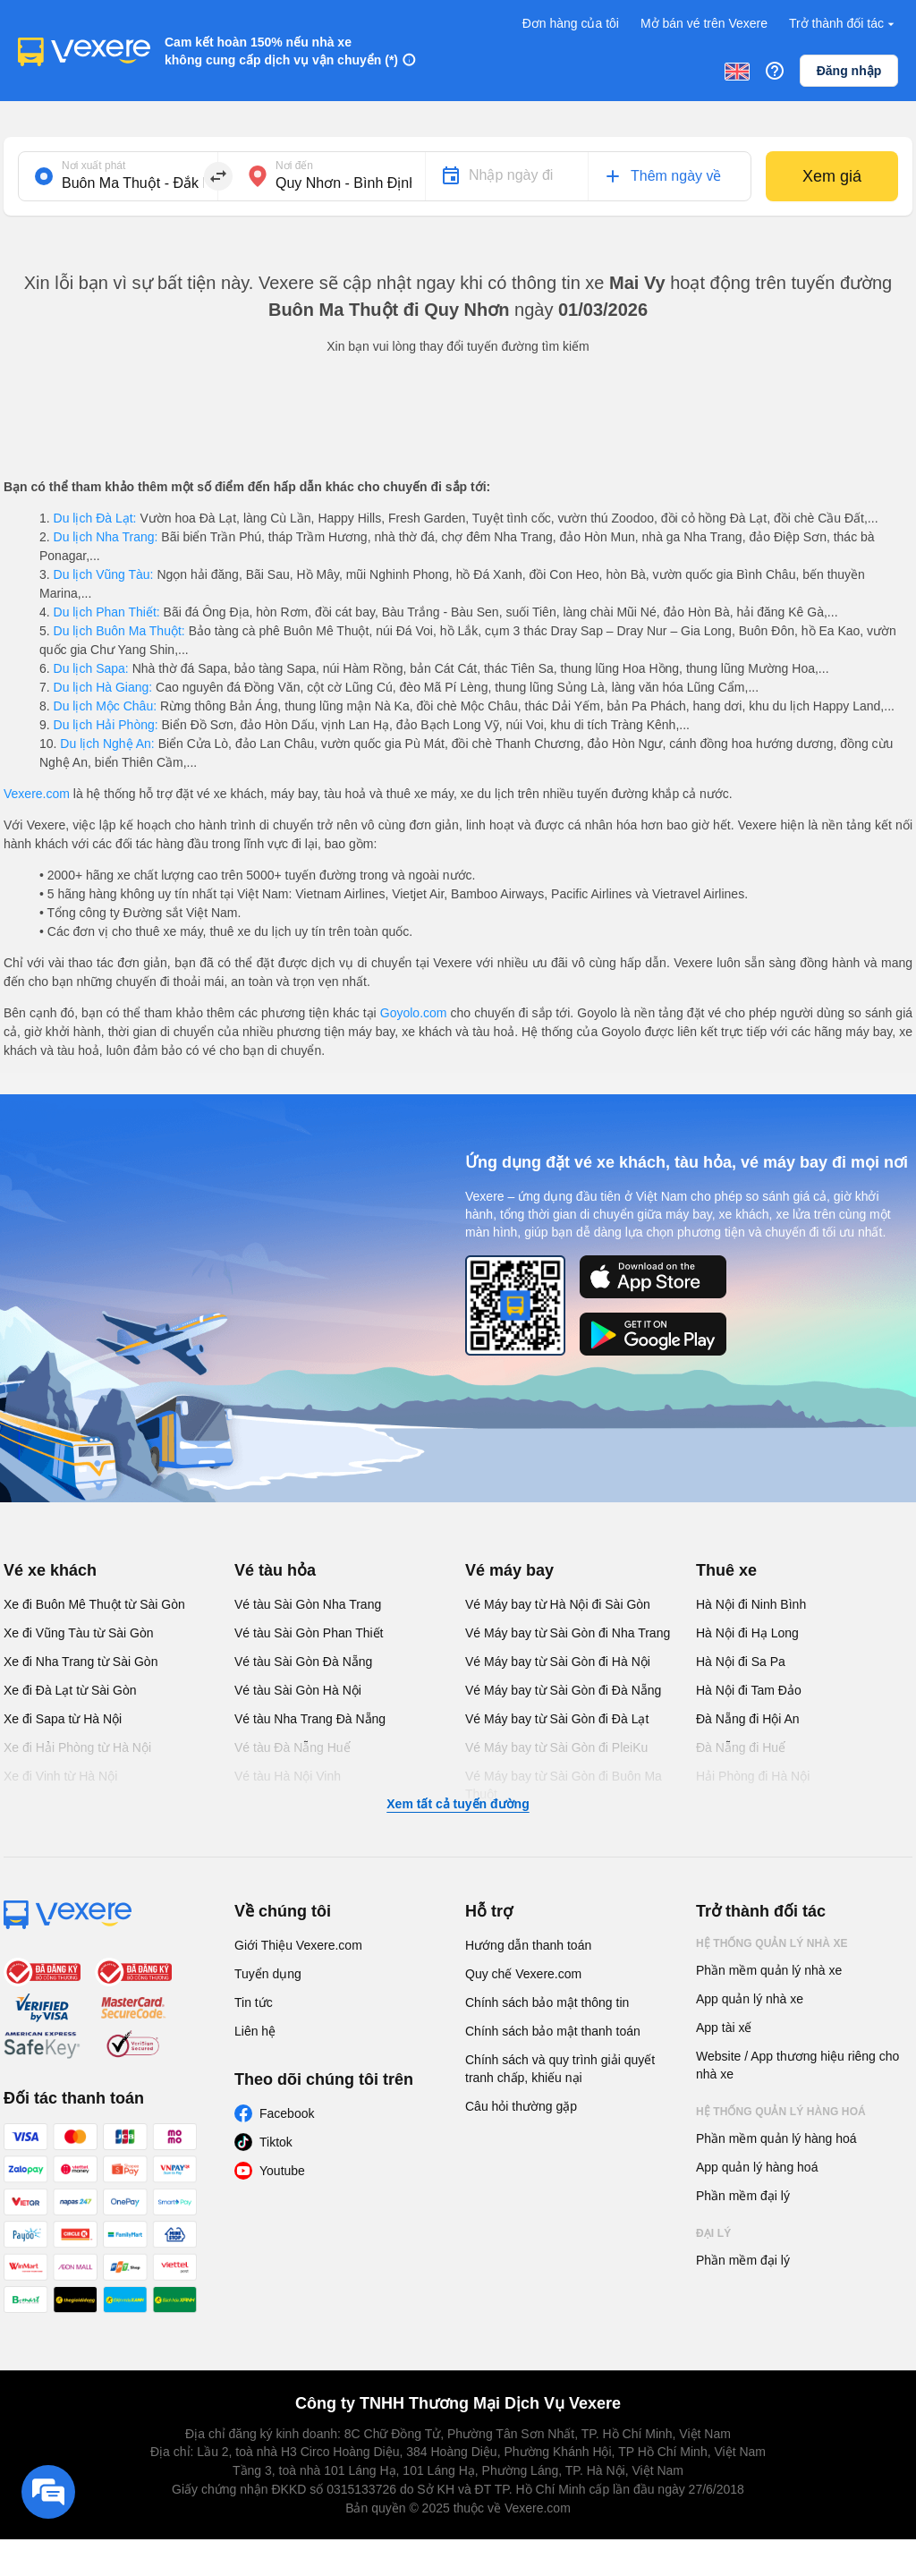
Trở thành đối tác (843, 23)
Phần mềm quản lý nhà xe (769, 1970)
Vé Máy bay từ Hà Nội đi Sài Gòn (557, 1604)
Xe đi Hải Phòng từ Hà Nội (77, 1747)
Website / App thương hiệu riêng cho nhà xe (797, 2065)
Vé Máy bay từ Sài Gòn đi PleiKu (556, 1747)
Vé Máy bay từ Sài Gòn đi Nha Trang (567, 1633)
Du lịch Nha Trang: (106, 537)
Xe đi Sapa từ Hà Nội (63, 1719)
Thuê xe (726, 1570)
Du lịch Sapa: (91, 668)
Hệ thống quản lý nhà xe (772, 1943)
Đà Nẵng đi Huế (740, 1747)
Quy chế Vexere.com (523, 1974)
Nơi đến (294, 165)
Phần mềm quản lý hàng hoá (776, 2138)
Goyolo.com (413, 1013)
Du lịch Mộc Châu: (105, 706)
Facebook (286, 2113)
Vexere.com (37, 793)
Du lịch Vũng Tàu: (103, 574)
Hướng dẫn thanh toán (528, 1945)
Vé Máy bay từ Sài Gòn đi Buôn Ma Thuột (563, 1785)
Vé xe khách (50, 1570)
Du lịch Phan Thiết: (107, 612)
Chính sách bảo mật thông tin (547, 2002)
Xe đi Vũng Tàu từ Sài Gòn (79, 1633)
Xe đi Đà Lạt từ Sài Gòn (70, 1690)
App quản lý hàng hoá (757, 2167)
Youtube (282, 2171)
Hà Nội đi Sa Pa (740, 1661)
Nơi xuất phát (93, 165)
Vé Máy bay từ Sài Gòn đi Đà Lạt (557, 1719)
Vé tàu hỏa (275, 1570)
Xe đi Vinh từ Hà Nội (60, 1776)
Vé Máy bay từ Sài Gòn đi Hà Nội (557, 1661)
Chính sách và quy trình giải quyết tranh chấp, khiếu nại (560, 2069)
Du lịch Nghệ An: (106, 743)
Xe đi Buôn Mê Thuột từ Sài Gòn (94, 1604)
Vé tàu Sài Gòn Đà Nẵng (303, 1661)
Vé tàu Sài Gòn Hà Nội (297, 1690)
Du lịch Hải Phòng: (106, 725)
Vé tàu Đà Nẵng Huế (292, 1747)
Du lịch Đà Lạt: (95, 518)
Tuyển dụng (267, 1974)
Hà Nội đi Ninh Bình (751, 1604)
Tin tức (253, 2002)
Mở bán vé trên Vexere (704, 23)
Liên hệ (255, 2031)
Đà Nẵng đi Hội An (748, 1719)
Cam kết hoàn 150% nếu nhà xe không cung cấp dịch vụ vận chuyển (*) (281, 51)
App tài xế (723, 2027)
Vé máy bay (509, 1570)
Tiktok (276, 2142)
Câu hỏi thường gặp (521, 2106)
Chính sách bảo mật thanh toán (552, 2031)
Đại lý (713, 2233)
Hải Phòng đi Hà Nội (753, 1776)
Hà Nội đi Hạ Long (747, 1633)
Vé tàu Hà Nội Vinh (287, 1776)
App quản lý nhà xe (749, 1999)
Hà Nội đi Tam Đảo (749, 1690)
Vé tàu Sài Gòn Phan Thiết (309, 1633)
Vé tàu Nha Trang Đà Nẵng (310, 1719)
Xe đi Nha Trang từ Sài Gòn (80, 1661)
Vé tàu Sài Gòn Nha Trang (307, 1604)
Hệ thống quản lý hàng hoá (781, 2111)
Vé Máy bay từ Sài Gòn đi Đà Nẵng (563, 1690)
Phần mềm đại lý (743, 2196)
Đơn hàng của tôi (570, 23)
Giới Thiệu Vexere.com (298, 1945)
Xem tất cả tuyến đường (457, 1804)
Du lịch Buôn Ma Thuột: (119, 631)
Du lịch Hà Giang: (103, 687)
